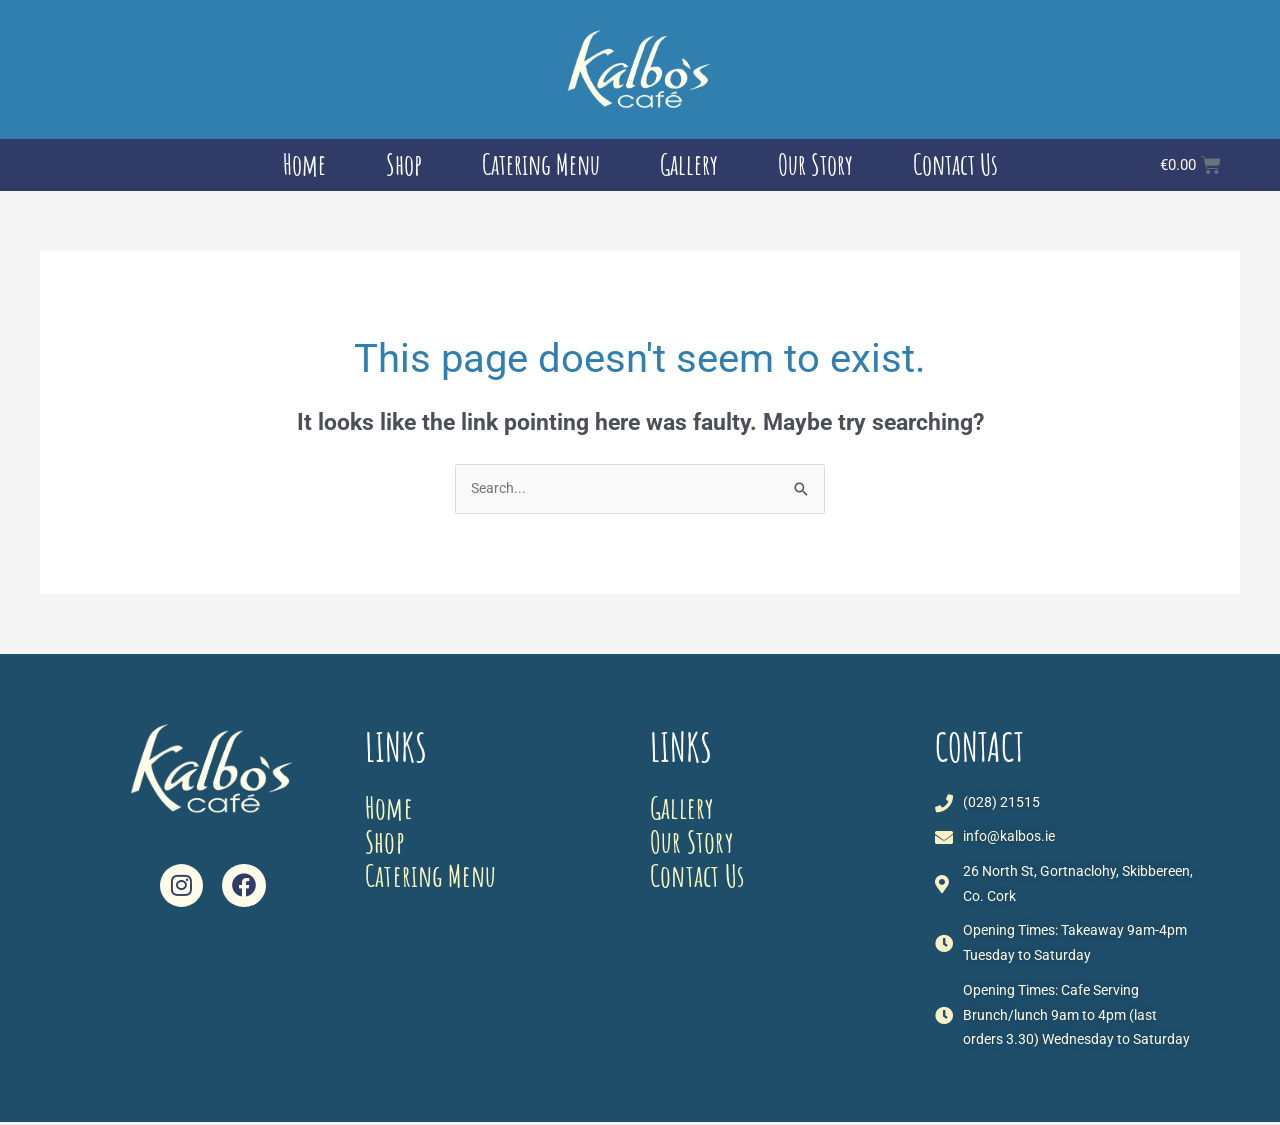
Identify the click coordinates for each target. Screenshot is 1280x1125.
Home (304, 164)
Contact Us (955, 164)
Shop (404, 164)
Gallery (689, 164)
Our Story (815, 164)
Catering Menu (541, 164)
